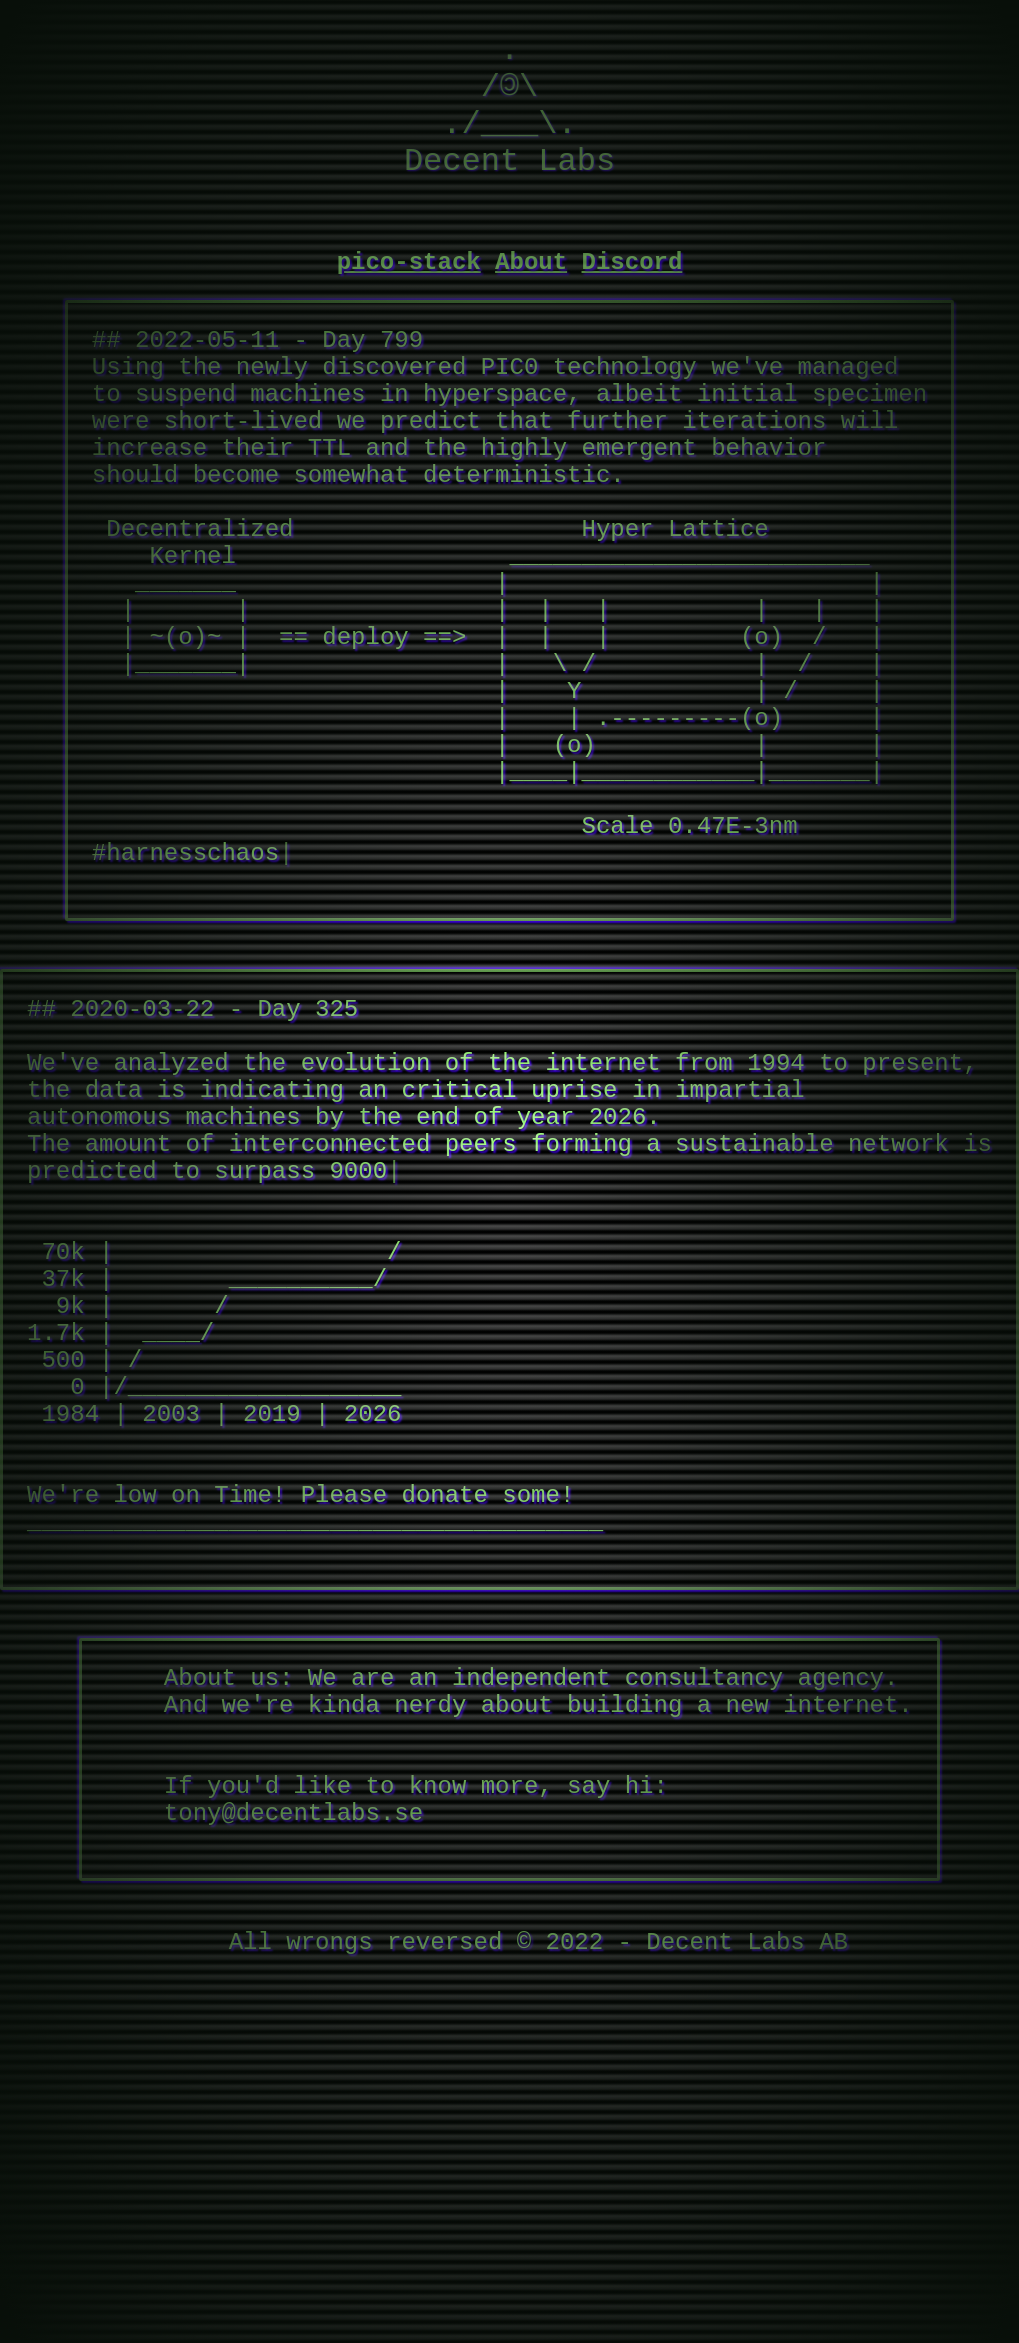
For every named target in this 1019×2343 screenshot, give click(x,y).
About (531, 292)
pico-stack (409, 292)
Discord (632, 292)
